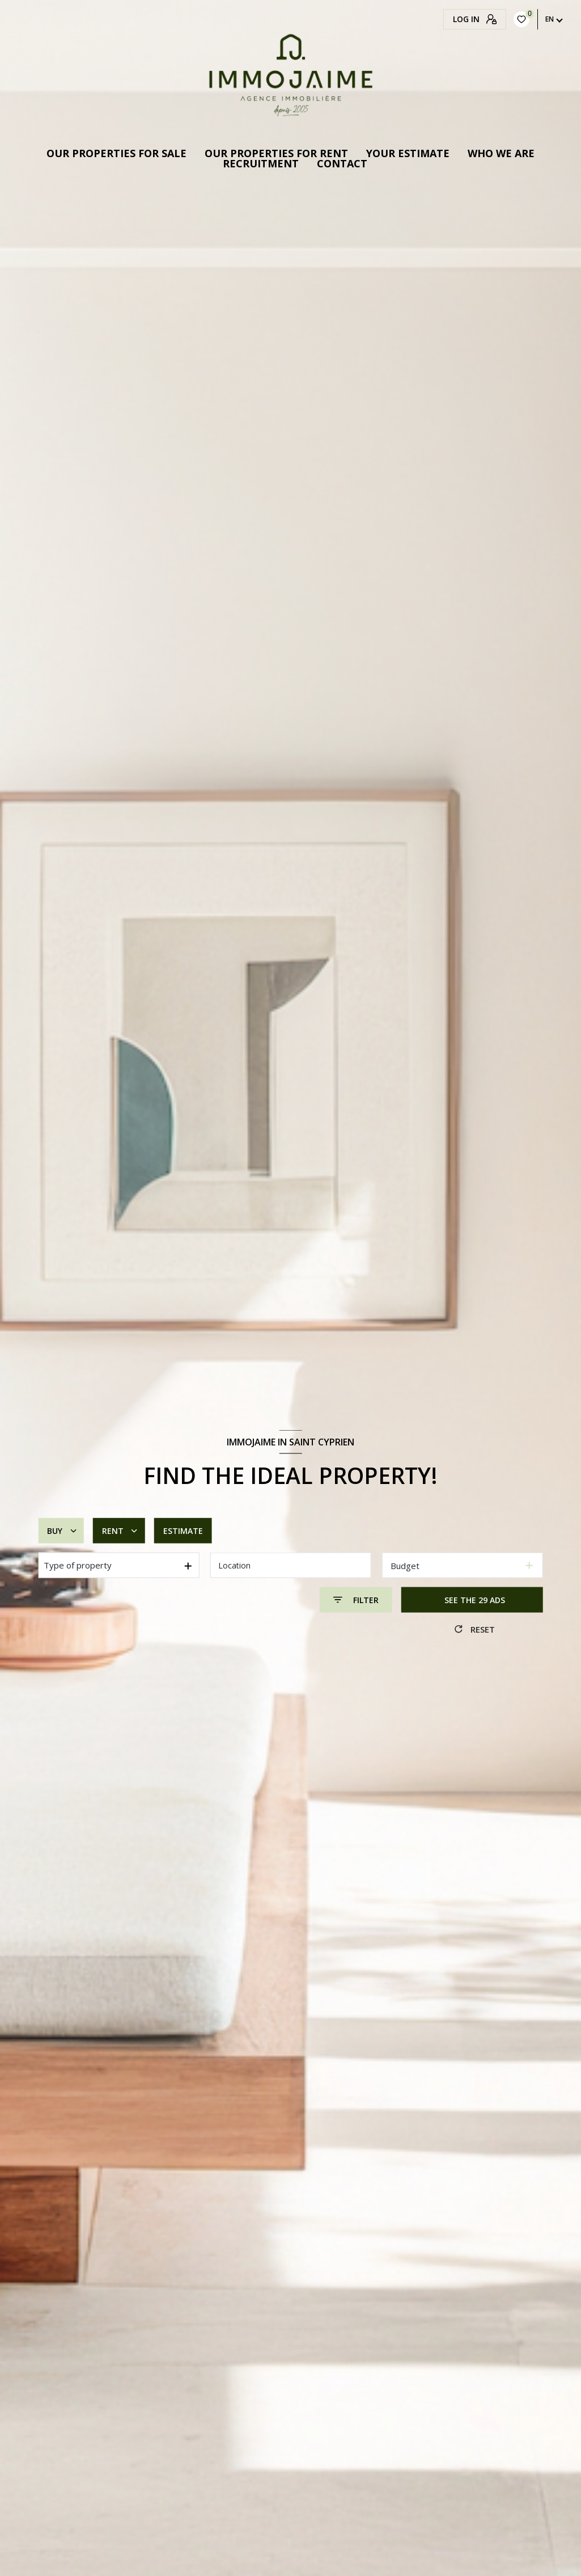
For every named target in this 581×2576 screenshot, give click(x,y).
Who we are (501, 153)
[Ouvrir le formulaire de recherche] (356, 1600)
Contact (342, 163)
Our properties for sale (116, 153)
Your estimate (407, 153)
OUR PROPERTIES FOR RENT (276, 153)
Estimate (183, 1530)
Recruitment (261, 163)
